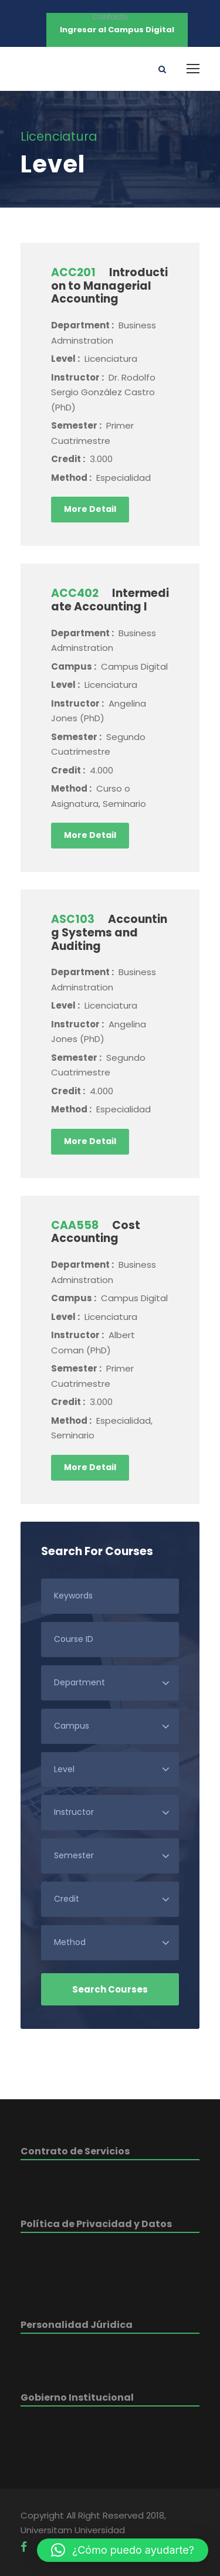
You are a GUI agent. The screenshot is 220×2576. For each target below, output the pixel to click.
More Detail (90, 509)
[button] (122, 2550)
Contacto (110, 16)
